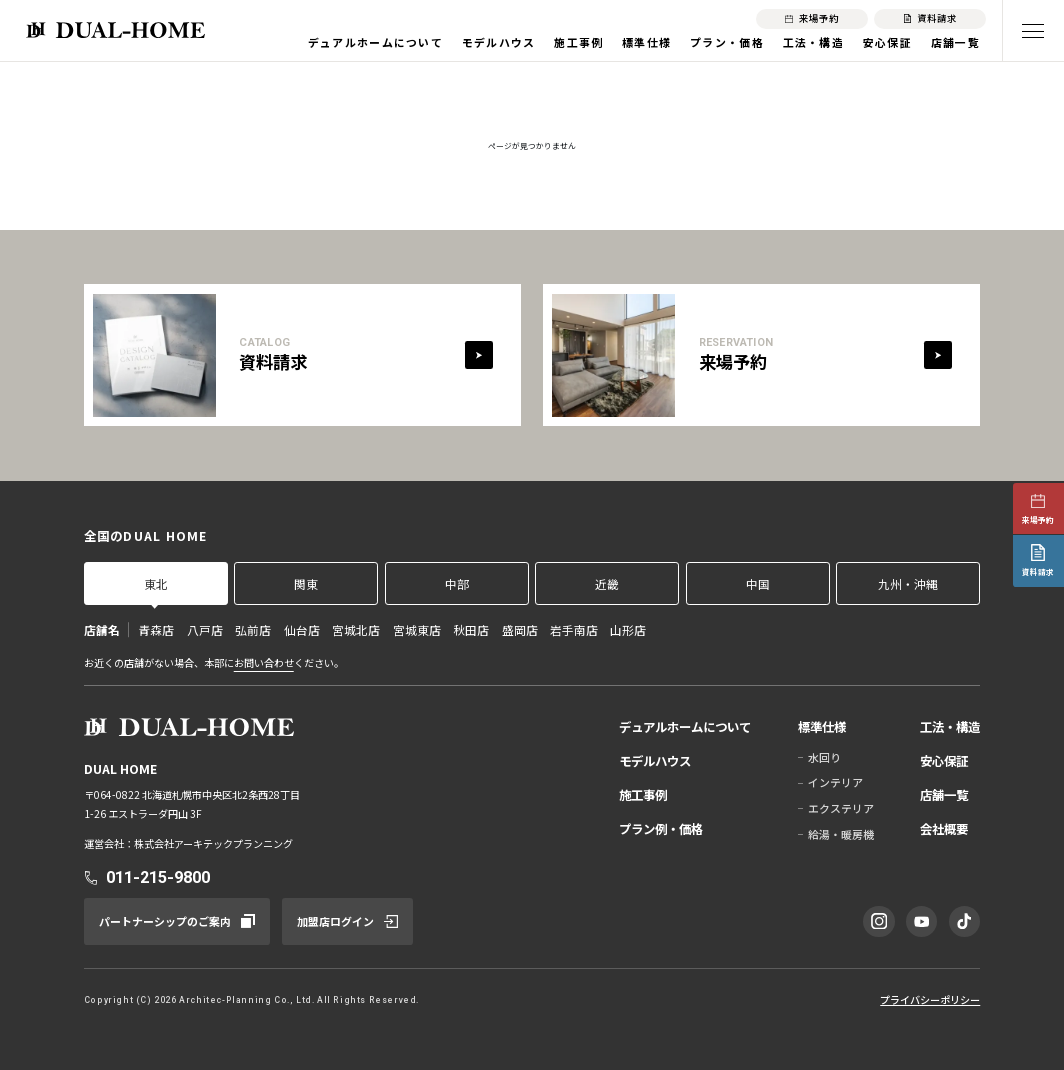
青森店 (156, 629)
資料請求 (1038, 571)
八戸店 (205, 629)
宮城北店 (356, 629)
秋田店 (471, 629)
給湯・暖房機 (841, 834)
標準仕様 (646, 42)
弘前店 (253, 629)
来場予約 (1038, 519)
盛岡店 (520, 629)
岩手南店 (574, 629)
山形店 (628, 629)
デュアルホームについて (375, 42)
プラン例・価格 (661, 829)
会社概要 (944, 829)
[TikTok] (964, 921)
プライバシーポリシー (930, 999)
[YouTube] (921, 921)
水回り (824, 757)
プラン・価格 (727, 42)
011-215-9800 (158, 877)
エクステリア (841, 808)
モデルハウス (499, 42)
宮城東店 (417, 629)
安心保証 (887, 42)
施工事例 (578, 42)
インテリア (835, 782)
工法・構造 (814, 42)
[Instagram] (878, 921)
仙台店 (302, 629)
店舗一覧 (955, 42)
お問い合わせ (264, 662)
